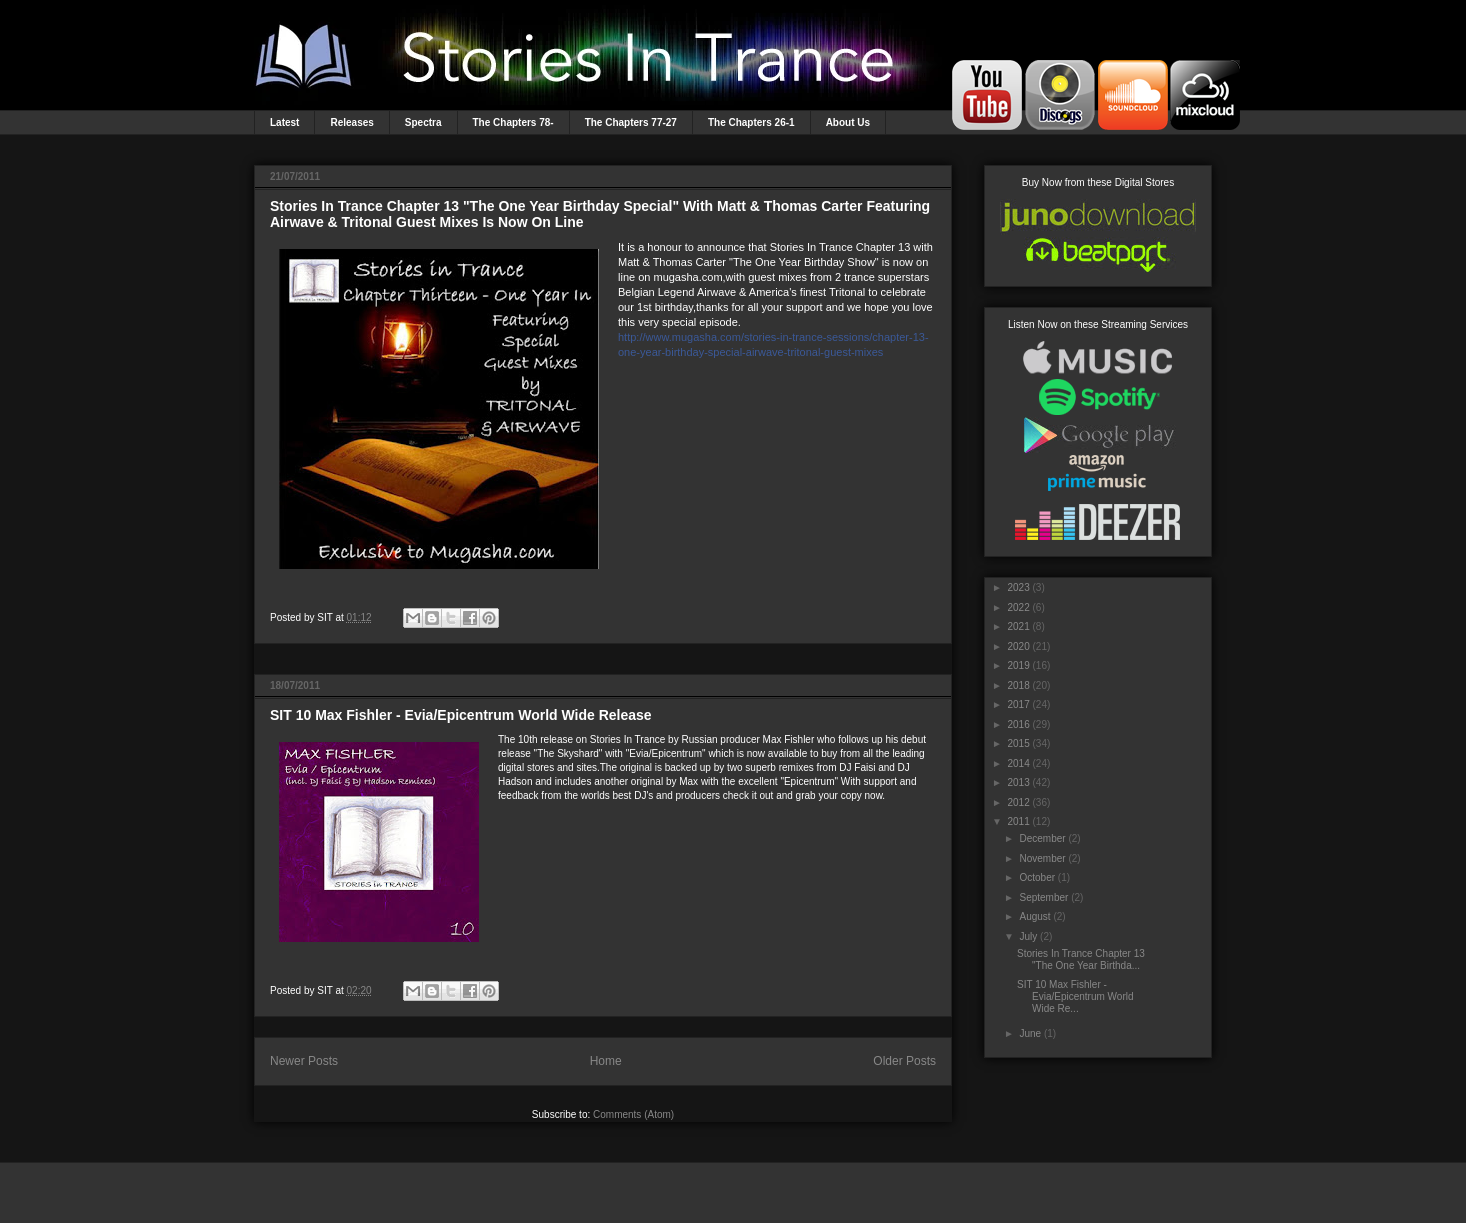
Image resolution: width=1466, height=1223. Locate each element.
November (1042, 858)
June (1030, 1033)
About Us (848, 122)
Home (606, 1061)
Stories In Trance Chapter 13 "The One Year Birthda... (1081, 959)
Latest (284, 122)
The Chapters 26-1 (751, 122)
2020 (1018, 646)
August (1034, 916)
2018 (1018, 685)
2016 (1018, 724)
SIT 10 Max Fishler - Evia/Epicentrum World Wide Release (461, 715)
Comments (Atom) (633, 1114)
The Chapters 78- (513, 122)
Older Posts (904, 1061)
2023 (1018, 587)
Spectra (423, 122)
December (1042, 838)
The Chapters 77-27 (631, 122)
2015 (1018, 743)
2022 (1018, 607)
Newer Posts (304, 1061)
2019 (1018, 665)
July (1028, 936)
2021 (1018, 626)
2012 (1018, 802)
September (1043, 897)
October (1037, 877)
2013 (1018, 782)
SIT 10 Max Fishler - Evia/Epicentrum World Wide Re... (1075, 996)
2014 (1018, 763)
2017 (1018, 704)
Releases (351, 122)
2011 (1018, 821)
